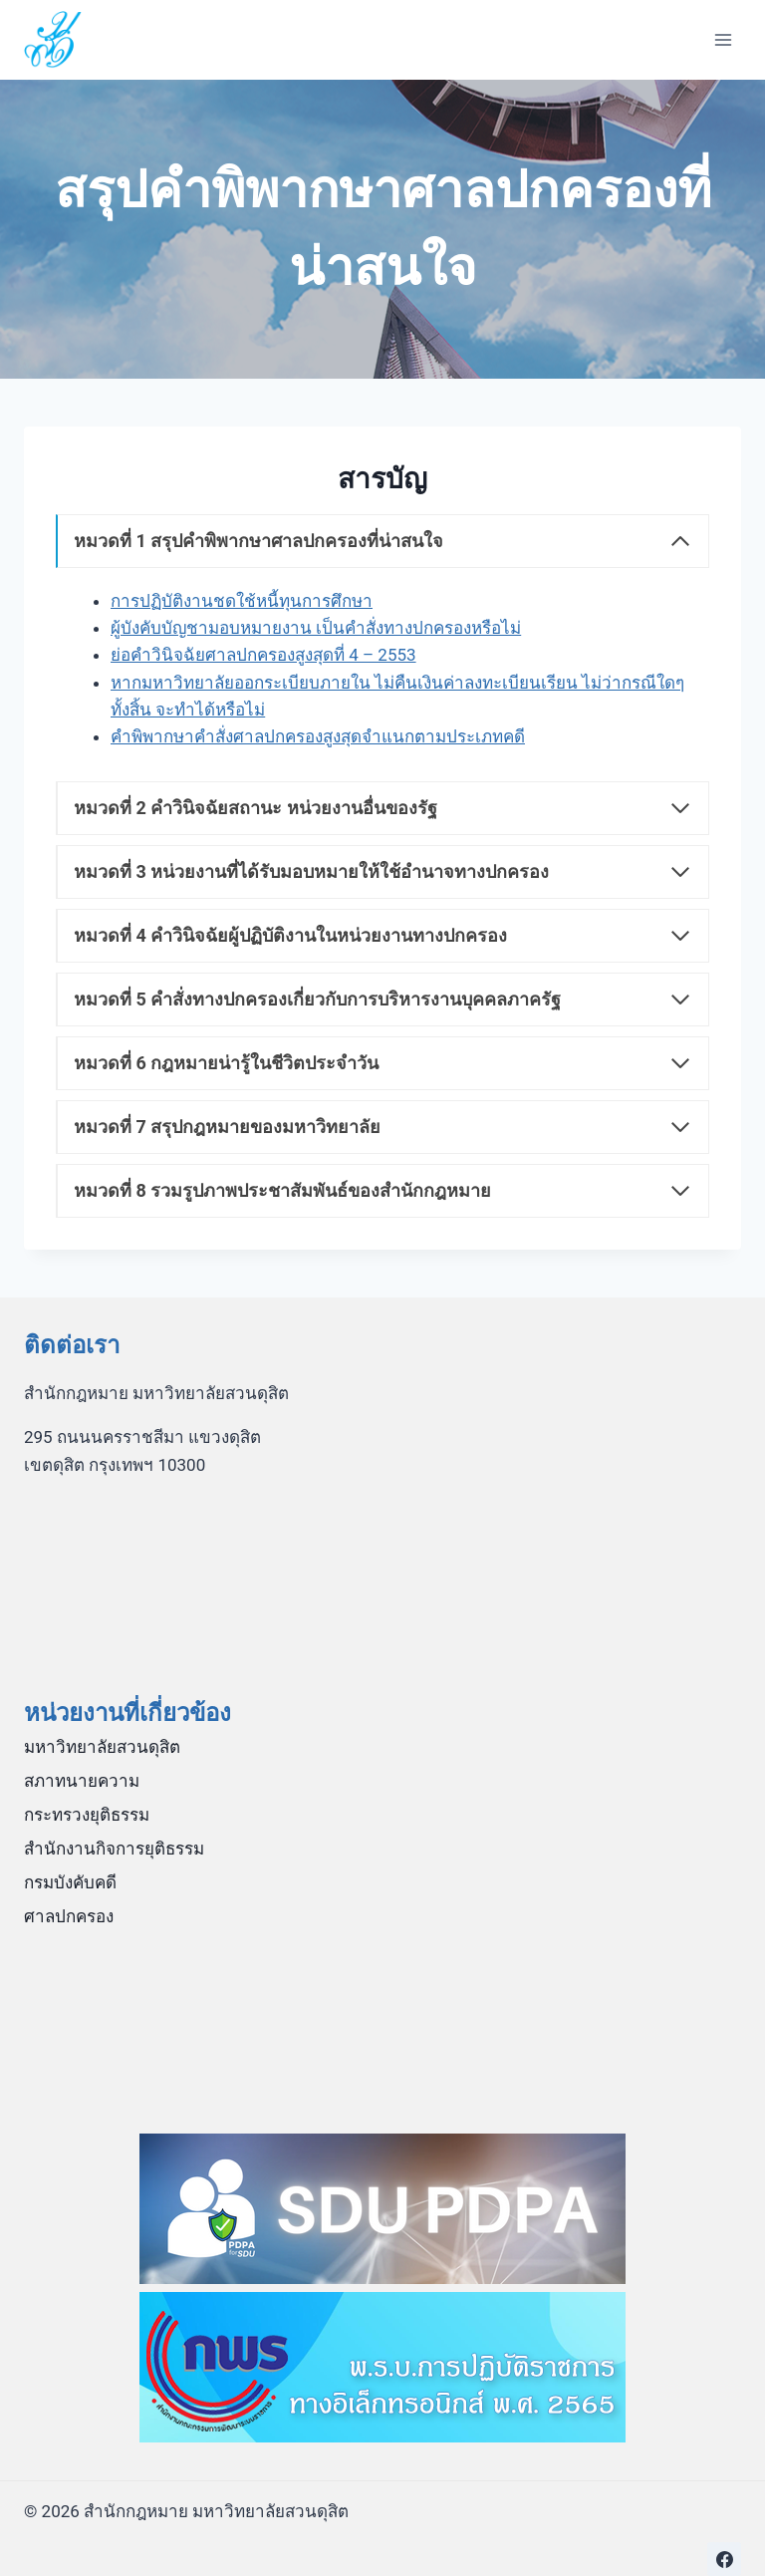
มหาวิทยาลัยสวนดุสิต (102, 1747)
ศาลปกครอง (69, 1916)
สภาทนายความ (81, 1781)
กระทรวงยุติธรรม (86, 1815)
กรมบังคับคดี (70, 1882)
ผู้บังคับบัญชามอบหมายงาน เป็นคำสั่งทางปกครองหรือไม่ (316, 628)
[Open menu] (722, 39)
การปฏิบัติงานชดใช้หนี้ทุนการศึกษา (242, 601)
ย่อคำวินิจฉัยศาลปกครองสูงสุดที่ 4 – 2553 (263, 655)
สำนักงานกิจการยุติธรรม (114, 1849)
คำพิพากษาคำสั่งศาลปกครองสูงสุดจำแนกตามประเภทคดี (318, 736)
